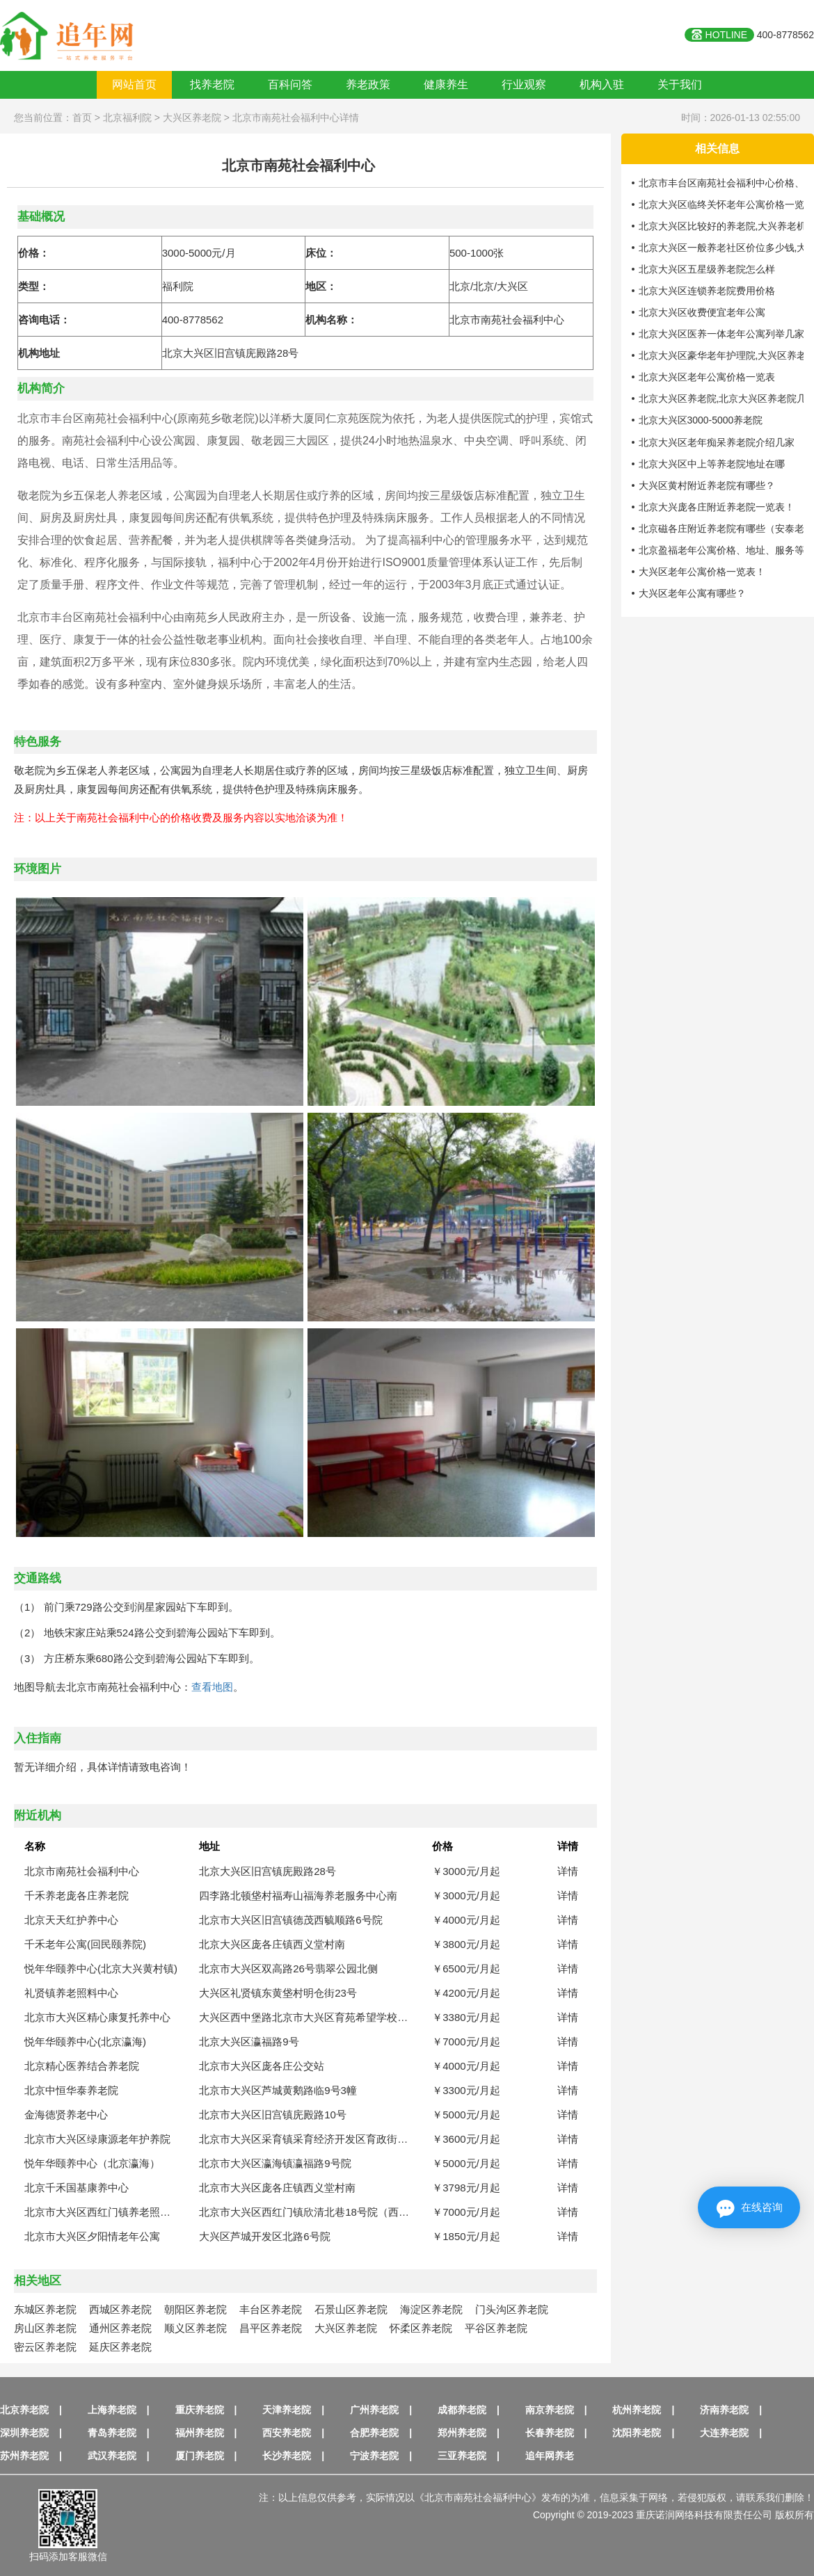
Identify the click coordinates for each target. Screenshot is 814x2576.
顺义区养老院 (195, 2328)
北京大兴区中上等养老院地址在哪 (712, 463)
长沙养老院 (286, 2455)
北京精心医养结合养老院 (81, 2066)
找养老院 (212, 84)
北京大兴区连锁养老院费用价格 (707, 290)
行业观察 (524, 84)
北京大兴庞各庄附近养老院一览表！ (717, 507)
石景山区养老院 (351, 2309)
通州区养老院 (120, 2328)
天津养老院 (286, 2409)
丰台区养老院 (270, 2309)
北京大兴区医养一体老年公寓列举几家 (721, 333)
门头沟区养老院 (511, 2309)
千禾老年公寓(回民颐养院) (85, 1944)
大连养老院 (724, 2432)
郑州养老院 (462, 2432)
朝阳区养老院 (195, 2309)
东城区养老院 (45, 2309)
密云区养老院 (45, 2347)
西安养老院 (286, 2432)
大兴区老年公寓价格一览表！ (702, 571)
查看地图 (212, 1687)
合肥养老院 (374, 2432)
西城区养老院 (120, 2309)
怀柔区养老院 (421, 2328)
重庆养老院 (199, 2409)
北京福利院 (127, 117)
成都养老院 (462, 2409)
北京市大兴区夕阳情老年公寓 (92, 2236)
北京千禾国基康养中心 (76, 2187)
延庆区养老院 (120, 2347)
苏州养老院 (24, 2455)
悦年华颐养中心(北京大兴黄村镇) (100, 1968)
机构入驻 (602, 84)
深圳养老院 (24, 2432)
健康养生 (446, 84)
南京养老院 (549, 2409)
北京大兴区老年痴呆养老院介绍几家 (717, 442)
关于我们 (679, 84)
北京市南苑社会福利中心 (81, 1871)
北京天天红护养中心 (71, 1920)
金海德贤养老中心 (66, 2114)
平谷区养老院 (496, 2328)
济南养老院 (724, 2409)
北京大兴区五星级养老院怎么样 (707, 269)
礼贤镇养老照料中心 (71, 1993)
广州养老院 (374, 2409)
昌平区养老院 (270, 2328)
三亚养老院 (462, 2455)
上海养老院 (112, 2409)
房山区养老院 (45, 2328)
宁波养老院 (374, 2455)
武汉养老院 (112, 2455)
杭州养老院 (636, 2409)
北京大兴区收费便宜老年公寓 (702, 312)
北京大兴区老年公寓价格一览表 (707, 377)
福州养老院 (199, 2432)
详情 (567, 1871)
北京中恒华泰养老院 (71, 2090)
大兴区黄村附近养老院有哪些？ (707, 485)
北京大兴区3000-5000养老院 (701, 420)
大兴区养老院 (192, 117)
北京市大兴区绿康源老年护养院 (97, 2139)
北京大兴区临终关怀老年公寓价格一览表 (726, 204)
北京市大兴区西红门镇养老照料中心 (107, 2212)
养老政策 (368, 84)
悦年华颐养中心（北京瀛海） (92, 2163)
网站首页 (134, 84)
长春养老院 (549, 2432)
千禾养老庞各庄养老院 (76, 1895)
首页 (82, 117)
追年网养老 (549, 2455)
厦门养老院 (199, 2455)
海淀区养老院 (431, 2309)
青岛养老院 (112, 2432)
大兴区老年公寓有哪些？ (692, 593)
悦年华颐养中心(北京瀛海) (85, 2041)
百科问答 (290, 84)
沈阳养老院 (636, 2432)
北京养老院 (24, 2409)
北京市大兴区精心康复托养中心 (97, 2017)
